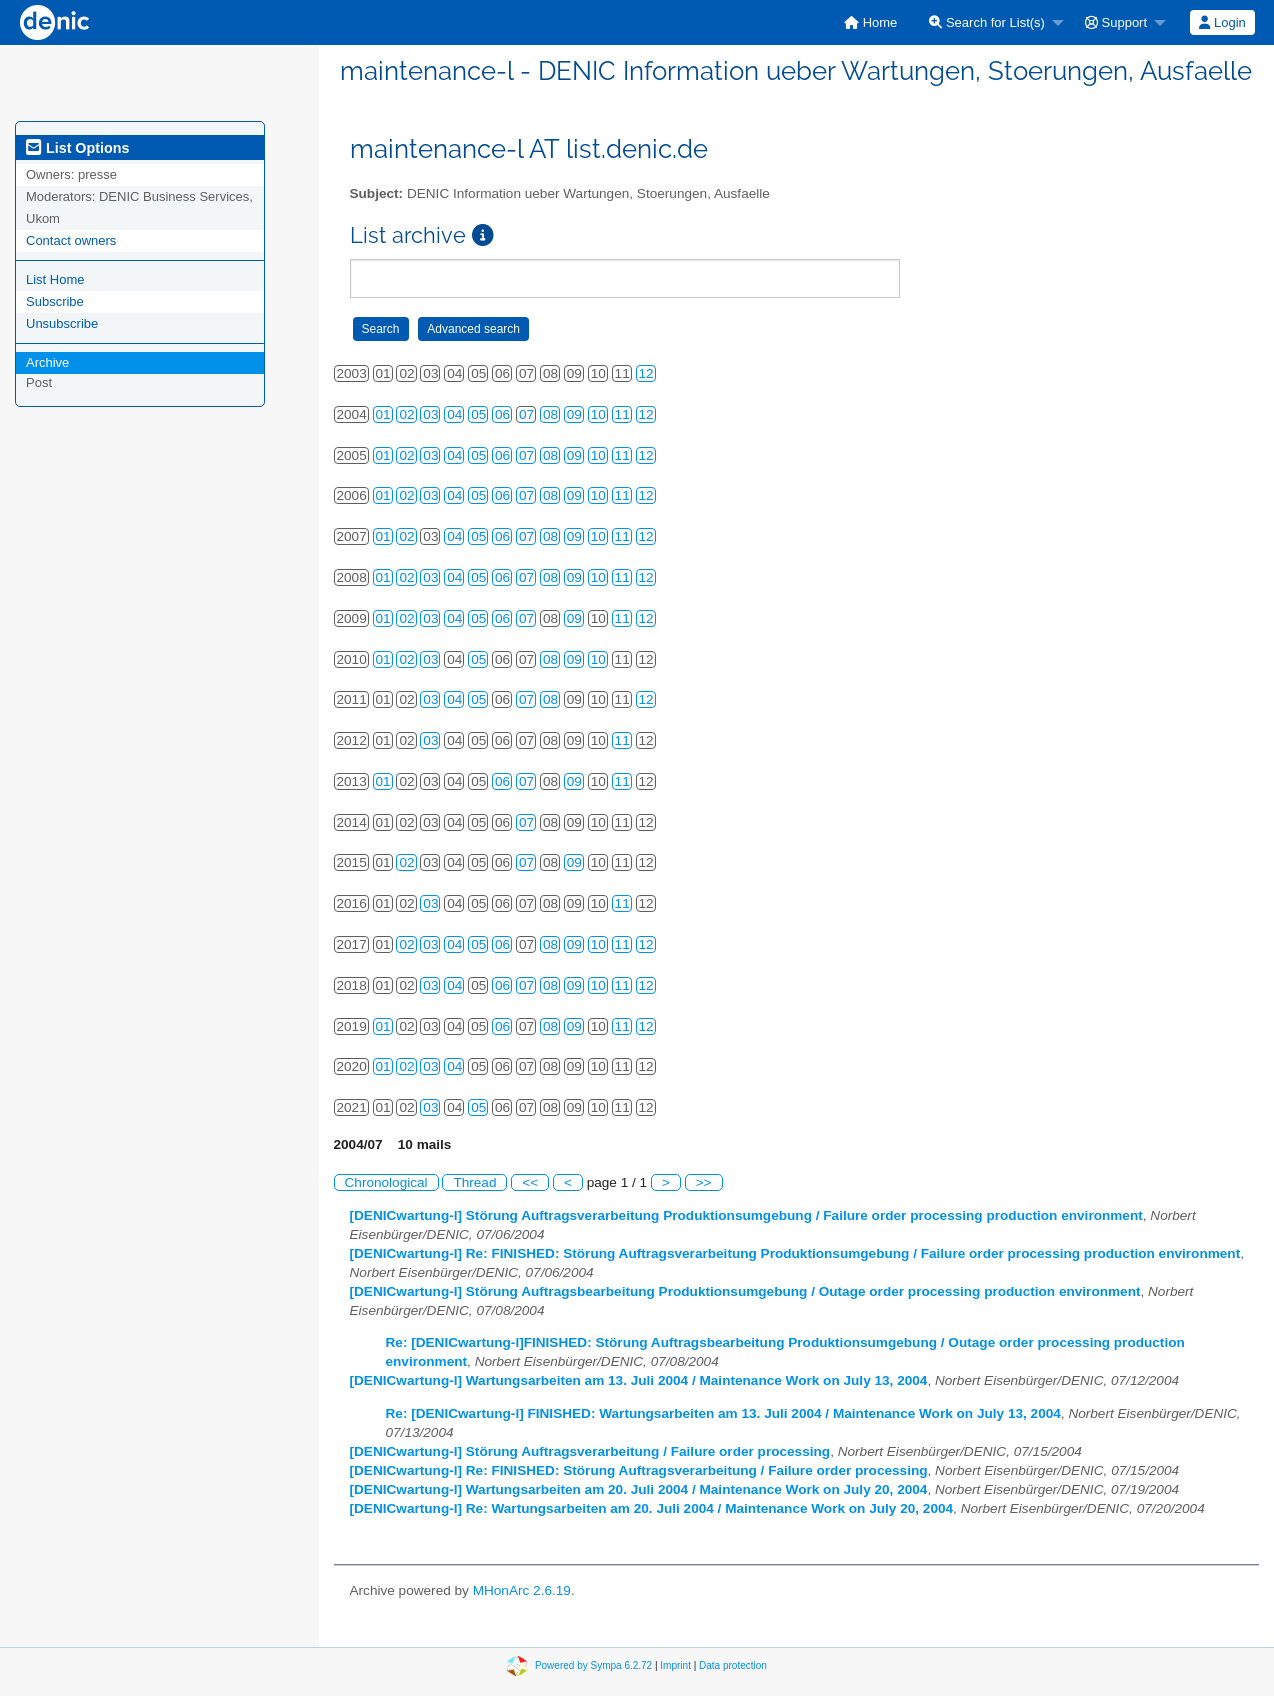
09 (574, 414)
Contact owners (71, 240)
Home (870, 22)
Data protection (733, 1665)
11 (622, 414)
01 (383, 414)
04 (454, 414)
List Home (55, 279)
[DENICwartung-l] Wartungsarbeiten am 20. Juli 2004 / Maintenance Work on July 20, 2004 (639, 1489)
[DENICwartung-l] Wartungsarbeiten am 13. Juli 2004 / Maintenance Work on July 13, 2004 (639, 1380)
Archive (47, 362)
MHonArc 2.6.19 (522, 1590)
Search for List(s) (987, 22)
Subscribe (55, 301)
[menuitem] (870, 22)
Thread (474, 1182)
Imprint (675, 1665)
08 (550, 414)
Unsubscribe (62, 323)
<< (530, 1182)
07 (526, 414)
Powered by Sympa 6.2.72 (593, 1665)
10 (598, 414)
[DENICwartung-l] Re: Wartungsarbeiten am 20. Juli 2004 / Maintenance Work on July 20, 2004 (652, 1508)
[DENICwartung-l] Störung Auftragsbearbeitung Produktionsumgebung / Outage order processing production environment (745, 1291)
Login (1222, 22)
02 (406, 414)
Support (1116, 22)
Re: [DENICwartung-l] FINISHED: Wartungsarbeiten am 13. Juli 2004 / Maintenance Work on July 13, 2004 (723, 1413)
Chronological (386, 1182)
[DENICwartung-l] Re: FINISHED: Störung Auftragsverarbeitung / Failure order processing (639, 1470)
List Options (77, 148)
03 (430, 414)
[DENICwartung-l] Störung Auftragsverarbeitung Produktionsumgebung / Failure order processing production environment (746, 1215)
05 (478, 414)
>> (704, 1182)
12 (646, 373)
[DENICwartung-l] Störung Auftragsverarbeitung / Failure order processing (590, 1451)
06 (502, 414)
